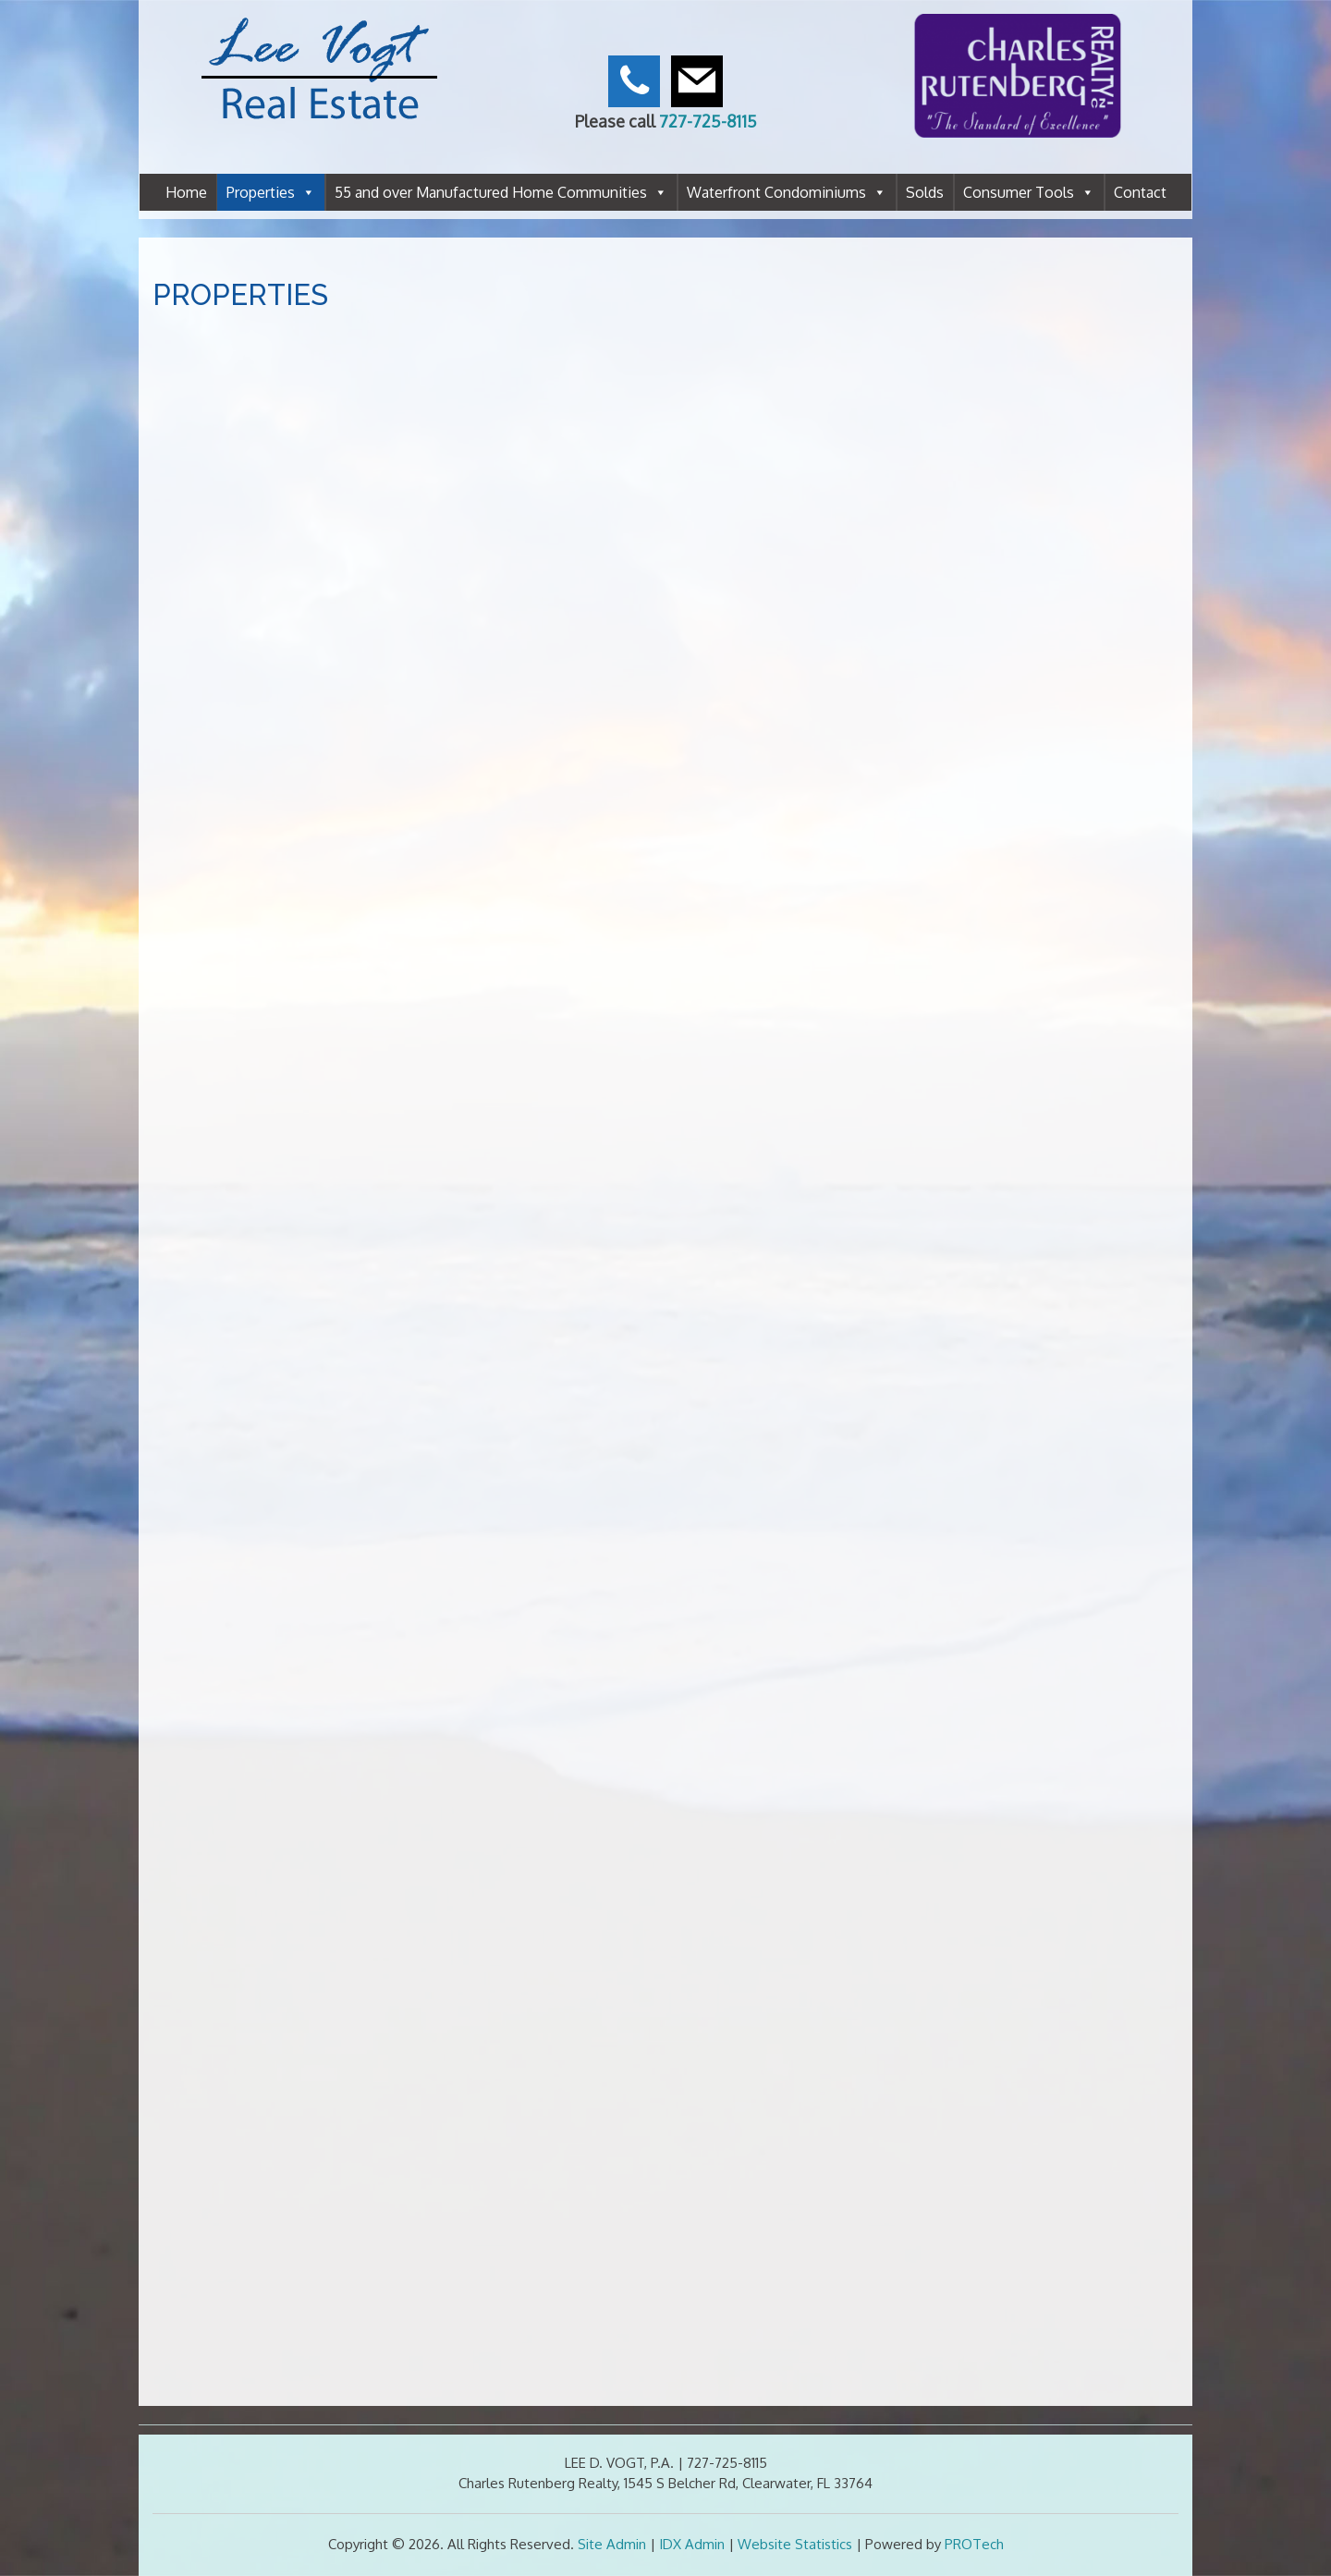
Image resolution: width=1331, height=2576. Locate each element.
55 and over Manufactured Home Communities (501, 192)
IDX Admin (692, 2544)
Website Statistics (795, 2544)
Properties (270, 192)
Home (186, 192)
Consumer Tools (1028, 192)
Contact (1140, 192)
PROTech (974, 2544)
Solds (925, 192)
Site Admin (612, 2544)
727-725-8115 (708, 121)
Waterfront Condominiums (786, 192)
